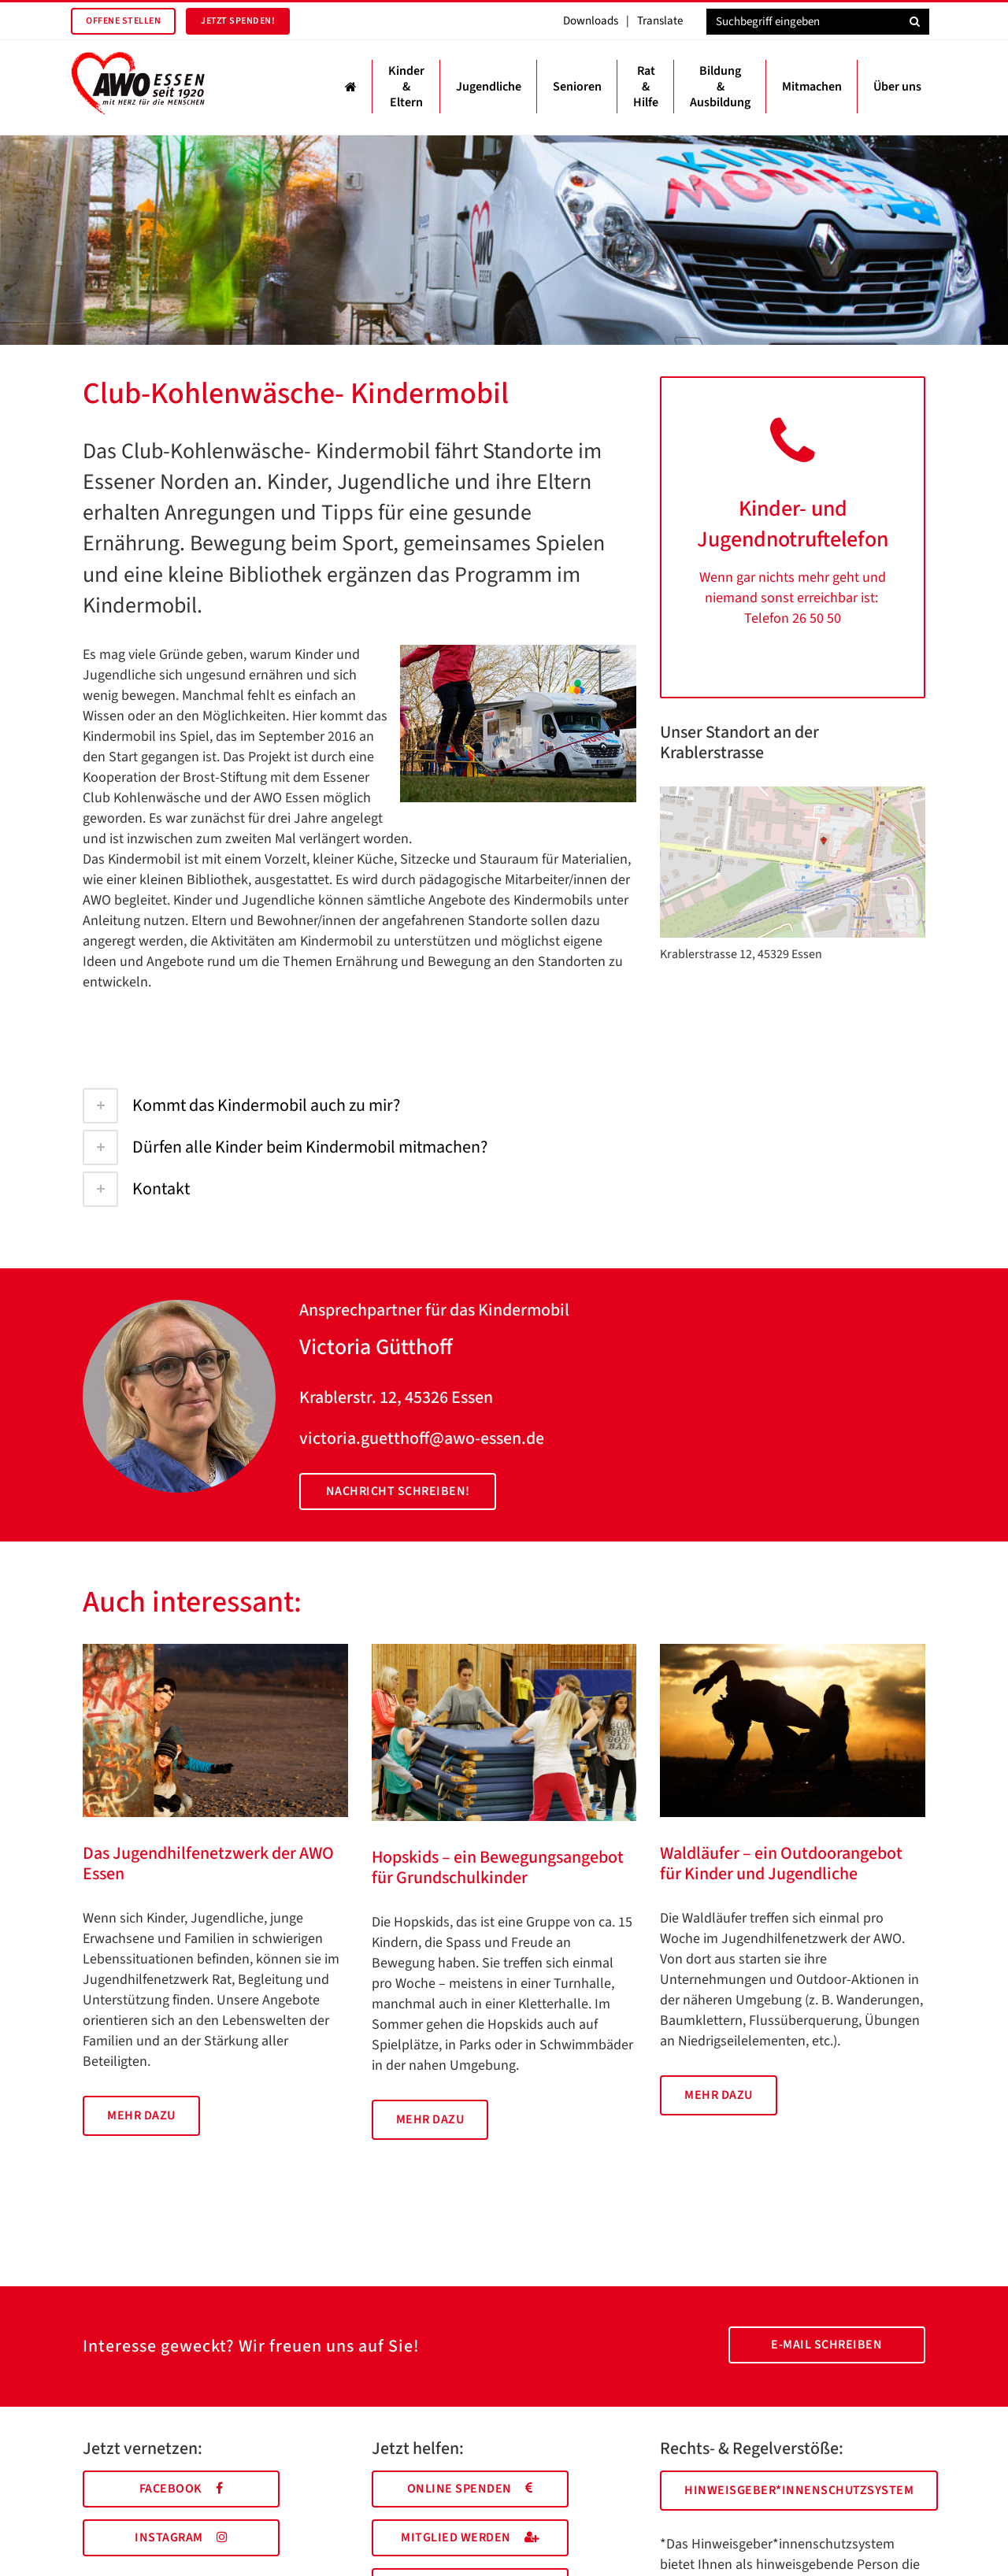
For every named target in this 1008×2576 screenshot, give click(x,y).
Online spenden (470, 2488)
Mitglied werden (470, 2537)
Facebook (181, 2488)
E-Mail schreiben (826, 2344)
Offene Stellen (123, 21)
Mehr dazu (141, 2115)
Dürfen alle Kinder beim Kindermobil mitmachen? (285, 1147)
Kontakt (136, 1188)
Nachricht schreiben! (398, 1491)
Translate (660, 21)
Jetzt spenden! (238, 21)
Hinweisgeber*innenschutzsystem (799, 2490)
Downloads (590, 21)
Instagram (181, 2537)
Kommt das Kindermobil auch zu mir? (241, 1105)
